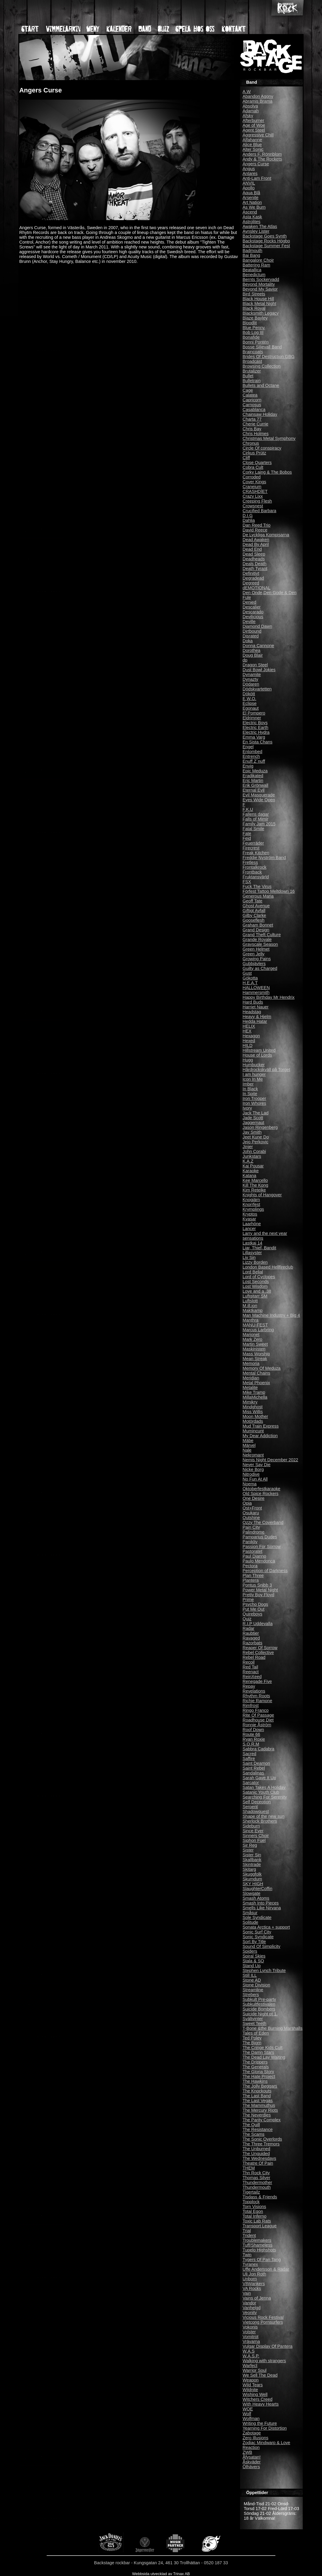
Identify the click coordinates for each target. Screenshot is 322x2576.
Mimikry (250, 1402)
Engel (248, 746)
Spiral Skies (254, 1956)
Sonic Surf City (257, 1932)
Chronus (251, 443)
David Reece (255, 530)
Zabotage (252, 2433)
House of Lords (257, 1055)
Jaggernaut (253, 1122)
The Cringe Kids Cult (263, 2047)
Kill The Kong (255, 1185)
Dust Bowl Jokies (259, 669)
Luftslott (250, 1300)
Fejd (247, 838)
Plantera (251, 1580)
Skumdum (252, 1879)
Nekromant (253, 1455)
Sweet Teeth (254, 2023)
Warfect (250, 2365)
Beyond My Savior (260, 289)
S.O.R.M (251, 1744)
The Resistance (258, 2129)
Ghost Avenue (256, 905)
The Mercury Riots (260, 2110)
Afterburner (253, 120)
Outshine (251, 1517)
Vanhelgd (252, 2307)
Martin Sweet (255, 1344)
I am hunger (254, 1074)
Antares (250, 173)
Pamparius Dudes (260, 1536)
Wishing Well (255, 2394)
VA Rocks (252, 2288)
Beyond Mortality (259, 284)
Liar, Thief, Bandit (259, 1247)
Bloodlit (250, 322)
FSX (247, 881)
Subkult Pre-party (259, 1999)
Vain (247, 2293)
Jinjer (248, 1146)
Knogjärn (251, 1199)
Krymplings (253, 1209)
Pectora (250, 1565)
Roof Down (253, 1729)
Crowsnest (253, 505)
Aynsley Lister (256, 231)
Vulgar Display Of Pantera (268, 2346)
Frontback (252, 872)
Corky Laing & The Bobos (267, 472)
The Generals (256, 2066)
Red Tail (250, 1667)
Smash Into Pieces (261, 1903)
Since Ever (253, 1830)
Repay (249, 1686)
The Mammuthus (259, 2105)
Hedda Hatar (255, 1021)
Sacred (249, 1753)
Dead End (252, 549)
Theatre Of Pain (258, 2163)
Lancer (249, 1228)
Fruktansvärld (256, 876)
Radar (248, 1628)
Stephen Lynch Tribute (264, 1970)
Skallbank (252, 1859)
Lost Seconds (256, 1281)
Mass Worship (256, 1353)
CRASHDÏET (255, 491)
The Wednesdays (259, 2158)
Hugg (248, 1059)
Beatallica (252, 269)
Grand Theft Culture (262, 934)
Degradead (253, 578)
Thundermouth (257, 2187)
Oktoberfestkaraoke (261, 1488)
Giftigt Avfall (254, 910)
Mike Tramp (254, 1392)
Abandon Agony (258, 96)
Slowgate (251, 1893)
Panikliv (250, 1541)
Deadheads (254, 558)
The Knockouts (257, 2091)
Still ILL (250, 1975)
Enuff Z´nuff (254, 761)
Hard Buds (253, 1002)
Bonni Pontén (255, 342)
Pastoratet (252, 1551)
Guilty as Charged (260, 968)
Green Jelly (254, 954)
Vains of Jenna (257, 2298)
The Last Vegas (258, 2100)
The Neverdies (257, 2115)
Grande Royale (257, 939)
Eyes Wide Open (259, 799)
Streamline (253, 1989)
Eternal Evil (254, 790)
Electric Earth (255, 727)
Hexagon (251, 1035)
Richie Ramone (257, 1700)
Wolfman (251, 2418)
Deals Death (254, 563)
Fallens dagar (256, 814)
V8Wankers (254, 2283)
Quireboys (252, 1614)
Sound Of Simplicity (261, 1946)
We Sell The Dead (260, 2375)
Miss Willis (253, 1411)
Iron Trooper (254, 1098)
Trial (247, 2230)
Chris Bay (252, 428)
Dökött (249, 693)
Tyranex (250, 2264)
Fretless (250, 862)
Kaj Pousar (253, 1165)
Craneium (252, 486)
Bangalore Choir (258, 260)
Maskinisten (254, 1349)
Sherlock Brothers (260, 1821)
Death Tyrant (255, 568)
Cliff (246, 457)
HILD (247, 1045)
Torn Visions (254, 2206)
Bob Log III (253, 332)
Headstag (252, 1011)
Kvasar (249, 1218)
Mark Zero (252, 1339)
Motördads (253, 1421)
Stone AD (252, 1980)
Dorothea (251, 650)
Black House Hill (258, 298)
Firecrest (251, 848)
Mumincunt (253, 1430)
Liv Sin (249, 1257)
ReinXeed (252, 1676)
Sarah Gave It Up (259, 1777)
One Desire (254, 1498)
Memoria (251, 1363)
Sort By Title (254, 1941)
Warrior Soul (254, 2370)
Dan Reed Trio (257, 525)
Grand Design (256, 929)
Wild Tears (253, 2384)
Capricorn (252, 399)
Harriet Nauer (255, 1007)
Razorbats (252, 1642)
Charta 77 (252, 419)
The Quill (251, 2124)
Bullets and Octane (261, 385)
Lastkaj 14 (252, 1243)
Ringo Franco (255, 1710)
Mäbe (248, 1440)
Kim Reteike (254, 1190)
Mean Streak (255, 1358)
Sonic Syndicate (258, 1936)
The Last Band (257, 2095)
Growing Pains (257, 958)
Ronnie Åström (257, 1724)
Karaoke (251, 1170)
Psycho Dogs (255, 1604)
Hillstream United (259, 1050)
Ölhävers (251, 2466)
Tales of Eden (256, 2033)
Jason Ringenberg (260, 1127)
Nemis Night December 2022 (270, 1459)
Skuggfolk (252, 1874)
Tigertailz (251, 2192)
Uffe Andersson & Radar (266, 2269)
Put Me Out (254, 1609)
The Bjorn (252, 2042)
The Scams (254, 2134)
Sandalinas (253, 1773)
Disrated (251, 636)
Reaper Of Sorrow (260, 1647)
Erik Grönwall (255, 785)
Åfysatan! (252, 2457)
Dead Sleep (254, 554)
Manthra (251, 1320)
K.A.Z (248, 1161)
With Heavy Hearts (261, 2404)
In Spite (250, 1093)
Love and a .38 (257, 1291)
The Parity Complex (261, 2119)
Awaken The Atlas (260, 226)
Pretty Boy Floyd (258, 1594)
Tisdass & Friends (260, 2196)
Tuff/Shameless (257, 2245)
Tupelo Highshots (259, 2249)
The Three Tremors (261, 2143)
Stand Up (252, 1965)
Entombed (252, 751)
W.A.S (249, 2351)
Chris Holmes (255, 433)
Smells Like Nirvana (262, 1907)
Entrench (251, 756)
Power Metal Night (260, 1589)
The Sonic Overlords (262, 2139)
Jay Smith (252, 1132)
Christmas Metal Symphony (269, 438)
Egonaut (251, 708)
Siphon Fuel (254, 1840)
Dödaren (251, 684)
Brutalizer (252, 371)
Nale (247, 1450)
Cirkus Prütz (254, 452)
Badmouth (252, 250)
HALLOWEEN (256, 987)
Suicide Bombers (259, 2009)
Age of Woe (254, 125)
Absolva (250, 106)
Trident (249, 2235)
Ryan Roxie (254, 1739)
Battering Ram (256, 265)
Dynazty (250, 679)
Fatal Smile (253, 828)
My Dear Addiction (260, 1435)
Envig (248, 766)
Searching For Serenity (265, 1797)
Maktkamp (252, 1310)
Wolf (247, 2413)
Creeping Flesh (257, 501)
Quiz (247, 1618)
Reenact (251, 1671)
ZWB (247, 2452)
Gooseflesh (254, 920)
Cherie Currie (255, 424)
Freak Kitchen (256, 852)
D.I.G (248, 515)
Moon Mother (255, 1416)
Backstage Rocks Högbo (266, 240)
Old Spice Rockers (260, 1493)
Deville (249, 621)
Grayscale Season (260, 944)
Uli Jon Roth (254, 2274)
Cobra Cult (253, 467)
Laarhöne (252, 1223)
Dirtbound (252, 631)
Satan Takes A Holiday (264, 1787)
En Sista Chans (257, 742)
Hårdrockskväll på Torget (266, 1069)
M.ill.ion (250, 1305)
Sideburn (251, 1826)
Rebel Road (254, 1657)
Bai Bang (251, 255)
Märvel (249, 1445)
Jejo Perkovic (255, 1141)
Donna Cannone (258, 645)
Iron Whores (254, 1103)
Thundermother (257, 2182)
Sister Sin (252, 1854)
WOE (248, 2408)
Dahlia (249, 520)
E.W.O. (249, 698)
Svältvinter (253, 2018)
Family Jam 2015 (259, 823)
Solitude (250, 1922)
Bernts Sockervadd (261, 279)
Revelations (254, 1691)
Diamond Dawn (257, 626)
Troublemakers (257, 2240)
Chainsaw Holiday (260, 414)
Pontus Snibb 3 (257, 1585)
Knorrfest (251, 1204)
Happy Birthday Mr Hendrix (269, 997)
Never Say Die (257, 1464)
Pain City (251, 1527)
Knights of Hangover (262, 1194)
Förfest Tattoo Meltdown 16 (269, 891)
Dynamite (252, 674)
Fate (247, 833)
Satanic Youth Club (261, 1792)
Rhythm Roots (256, 1695)
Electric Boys (255, 722)
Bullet (248, 375)
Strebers (251, 1994)
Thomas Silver (256, 2177)
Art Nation (252, 202)
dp (245, 660)
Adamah (251, 110)
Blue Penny (254, 327)
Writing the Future (260, 2423)
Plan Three (253, 1575)
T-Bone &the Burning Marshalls (272, 2028)
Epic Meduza (255, 770)
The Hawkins (255, 2081)
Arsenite (251, 197)
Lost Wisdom (255, 1286)
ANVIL (249, 183)
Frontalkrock (254, 867)
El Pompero (254, 713)
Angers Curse (256, 163)
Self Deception (257, 1801)
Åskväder (252, 2461)
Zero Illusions (255, 2437)
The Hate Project (259, 2076)
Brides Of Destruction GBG (269, 356)
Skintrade (252, 1864)
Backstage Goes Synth (264, 236)
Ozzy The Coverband (263, 1522)
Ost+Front (252, 1508)
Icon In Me (253, 1079)
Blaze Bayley (255, 318)
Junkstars (252, 1156)
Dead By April (256, 544)
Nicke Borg (253, 1469)
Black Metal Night (259, 303)
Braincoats (253, 351)
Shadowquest (256, 1811)
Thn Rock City (256, 2172)
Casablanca (254, 409)
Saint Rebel (254, 1768)
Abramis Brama (257, 101)
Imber (248, 1084)
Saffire (249, 1758)
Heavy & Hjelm (257, 1016)
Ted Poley (252, 2038)
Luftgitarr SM (255, 1296)
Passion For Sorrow (261, 1546)
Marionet (251, 1334)
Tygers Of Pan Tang (262, 2259)
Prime (248, 1599)
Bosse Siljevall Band (262, 346)
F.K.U (248, 809)
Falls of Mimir (255, 819)
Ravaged (251, 1638)
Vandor (249, 2302)
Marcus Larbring (258, 1329)
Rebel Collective (258, 1652)
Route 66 (251, 1734)
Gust (247, 973)
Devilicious (253, 616)
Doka (248, 640)
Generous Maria (258, 896)
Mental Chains (256, 1373)
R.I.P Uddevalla (258, 1623)
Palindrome (254, 1532)
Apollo (249, 187)
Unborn (250, 2278)
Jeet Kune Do (256, 1137)
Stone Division (256, 1985)
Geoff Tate (252, 901)
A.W (247, 91)
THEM (249, 2168)
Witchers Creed (257, 2399)
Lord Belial (253, 1271)
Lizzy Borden (255, 1262)
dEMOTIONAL (257, 587)
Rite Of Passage (258, 1715)
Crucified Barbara (259, 510)
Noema (249, 1483)
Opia (247, 1503)
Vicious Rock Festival (263, 2317)
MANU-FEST (255, 1324)
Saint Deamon (256, 1763)
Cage (248, 390)
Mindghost (252, 1406)
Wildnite (250, 2389)
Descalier (252, 607)
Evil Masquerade (259, 795)
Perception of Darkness (265, 1570)
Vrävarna (251, 2341)
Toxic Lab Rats (257, 2221)
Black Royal (254, 308)
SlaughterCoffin (257, 1888)
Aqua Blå (251, 192)
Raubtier (251, 1633)
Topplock (251, 2201)
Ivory (247, 1108)
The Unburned (256, 2148)
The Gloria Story (258, 2071)
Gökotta (250, 978)
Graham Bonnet (258, 925)
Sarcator (251, 1782)
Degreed (251, 583)
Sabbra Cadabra (258, 1748)
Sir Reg (250, 1845)
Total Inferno (254, 2216)
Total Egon (253, 2211)
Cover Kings (254, 481)
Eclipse (249, 703)
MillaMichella (255, 1397)
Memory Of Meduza (261, 1368)
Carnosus (252, 404)
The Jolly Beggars (260, 2086)
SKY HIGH (253, 1883)
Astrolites (251, 221)
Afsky (248, 115)
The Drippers (255, 2062)
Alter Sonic (253, 149)
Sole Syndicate (257, 1917)
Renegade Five (257, 1681)
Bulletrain (252, 380)
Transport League (260, 2225)
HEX (247, 1031)
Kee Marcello (255, 1180)
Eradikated (253, 775)
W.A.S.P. (251, 2355)
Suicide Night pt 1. (260, 2013)
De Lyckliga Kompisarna (266, 534)
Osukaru (251, 1512)
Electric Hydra (256, 732)
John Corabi (254, 1151)
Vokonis (250, 2327)
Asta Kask (252, 216)
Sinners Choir (256, 1835)
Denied (249, 602)
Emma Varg (254, 737)
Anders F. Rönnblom (262, 154)
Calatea (250, 395)
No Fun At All (255, 1479)
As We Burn (254, 207)
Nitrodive (251, 1474)
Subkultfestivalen (259, 2004)
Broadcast (252, 361)
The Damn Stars (258, 2052)
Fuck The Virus (257, 886)
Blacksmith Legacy (261, 313)
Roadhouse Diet (258, 1720)
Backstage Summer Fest (266, 245)
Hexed (249, 1040)
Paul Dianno (254, 1556)
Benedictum (254, 274)
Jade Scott (253, 1117)
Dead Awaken (256, 539)
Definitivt (251, 573)
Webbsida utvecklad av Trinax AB (161, 2573)
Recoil (249, 1662)
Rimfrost (251, 1705)
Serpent (250, 1806)
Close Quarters (257, 462)
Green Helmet (256, 949)
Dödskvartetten (257, 689)
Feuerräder (253, 843)
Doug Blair (253, 655)
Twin (247, 2254)
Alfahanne (252, 139)
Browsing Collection (261, 366)
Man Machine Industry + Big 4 (271, 1315)
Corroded (252, 477)
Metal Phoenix (256, 1382)
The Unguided (256, 2153)
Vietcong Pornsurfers (263, 2322)
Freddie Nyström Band (264, 857)
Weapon (251, 2380)
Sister (248, 1850)
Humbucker (254, 1064)
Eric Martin (253, 780)
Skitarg (249, 1869)
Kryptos (250, 1214)
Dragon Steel (255, 664)
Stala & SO (253, 1960)
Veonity (250, 2312)
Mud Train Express (261, 1426)
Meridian (251, 1377)
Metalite (250, 1387)
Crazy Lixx (253, 496)
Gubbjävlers (254, 963)
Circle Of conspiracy (262, 448)
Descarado (253, 611)
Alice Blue (252, 144)
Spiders (250, 1951)
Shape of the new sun (263, 1816)
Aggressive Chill (258, 134)
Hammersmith (256, 992)
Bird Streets (254, 293)
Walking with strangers (264, 2360)
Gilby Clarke (254, 915)
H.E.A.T (250, 982)
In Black (250, 1088)
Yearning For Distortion (265, 2428)
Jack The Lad (255, 1112)
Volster (249, 2331)
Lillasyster (252, 1252)
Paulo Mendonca (259, 1561)
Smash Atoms (256, 1898)
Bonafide (251, 337)
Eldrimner (252, 717)
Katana (249, 1175)
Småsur (250, 1912)
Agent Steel (254, 130)
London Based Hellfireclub (268, 1267)
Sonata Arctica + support (266, 1927)
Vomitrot (251, 2336)
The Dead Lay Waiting (264, 2057)
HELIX (249, 1026)
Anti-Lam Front (257, 178)
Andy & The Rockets (262, 159)
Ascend (250, 212)
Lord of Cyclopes (259, 1276)
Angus (249, 168)
